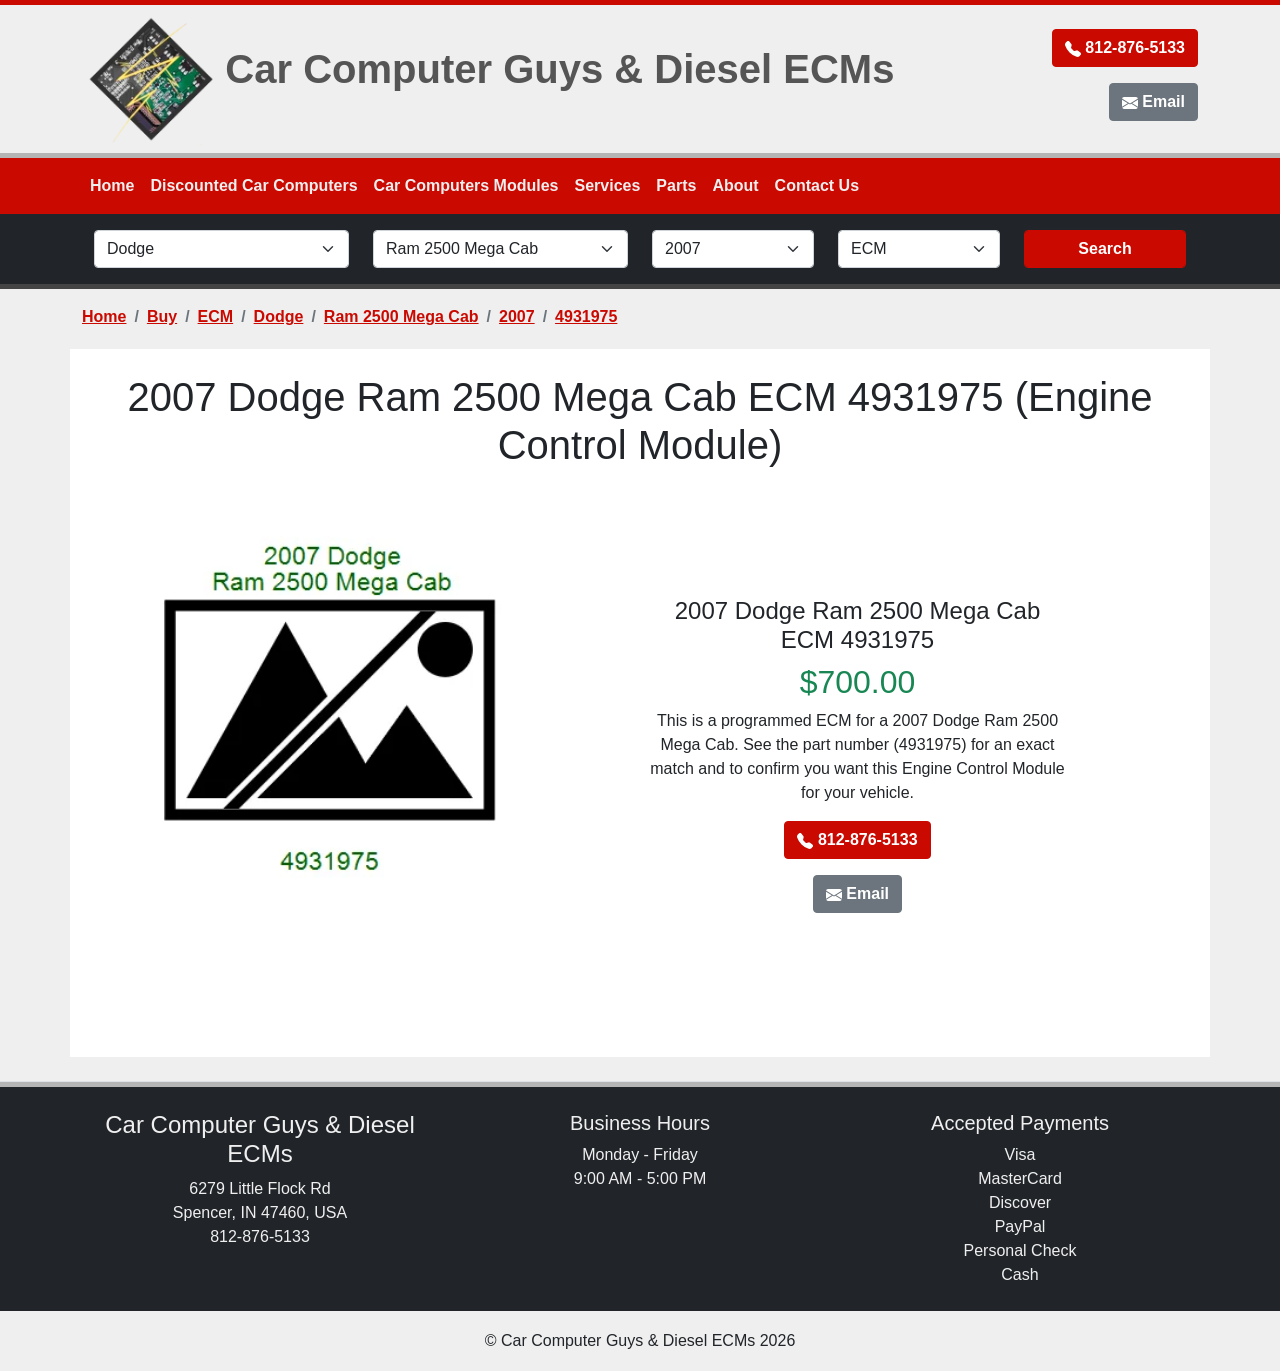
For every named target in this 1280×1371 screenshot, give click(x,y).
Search (1104, 248)
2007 (517, 316)
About (735, 185)
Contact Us (817, 185)
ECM (216, 316)
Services (608, 185)
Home (112, 185)
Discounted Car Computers (253, 185)
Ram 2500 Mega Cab (401, 316)
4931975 (586, 316)
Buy (162, 316)
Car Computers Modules (466, 185)
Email (1153, 102)
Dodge (279, 316)
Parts (676, 185)
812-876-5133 (1125, 48)
